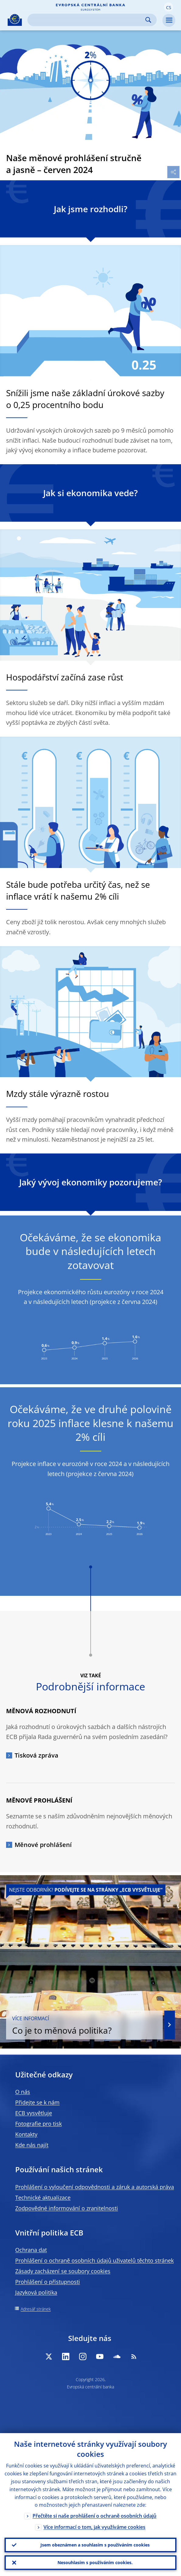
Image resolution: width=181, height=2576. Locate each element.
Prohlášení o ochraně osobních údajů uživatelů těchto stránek (94, 2260)
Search (148, 20)
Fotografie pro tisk (38, 2123)
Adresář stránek (36, 2309)
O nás (22, 2091)
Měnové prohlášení (43, 1845)
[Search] (87, 20)
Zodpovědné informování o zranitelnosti (66, 2208)
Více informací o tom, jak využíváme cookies (94, 2527)
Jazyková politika (36, 2292)
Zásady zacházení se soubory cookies (62, 2271)
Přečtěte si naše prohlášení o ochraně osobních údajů (94, 2515)
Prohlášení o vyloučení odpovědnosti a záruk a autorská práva (94, 2186)
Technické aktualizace (43, 2197)
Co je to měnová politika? (84, 2025)
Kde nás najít (31, 2145)
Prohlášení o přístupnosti (47, 2281)
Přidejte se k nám (37, 2102)
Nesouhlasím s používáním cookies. (95, 2562)
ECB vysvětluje (33, 2113)
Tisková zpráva (36, 1755)
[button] (168, 7)
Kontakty (26, 2134)
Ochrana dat (31, 2249)
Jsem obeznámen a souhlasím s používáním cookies (95, 2545)
